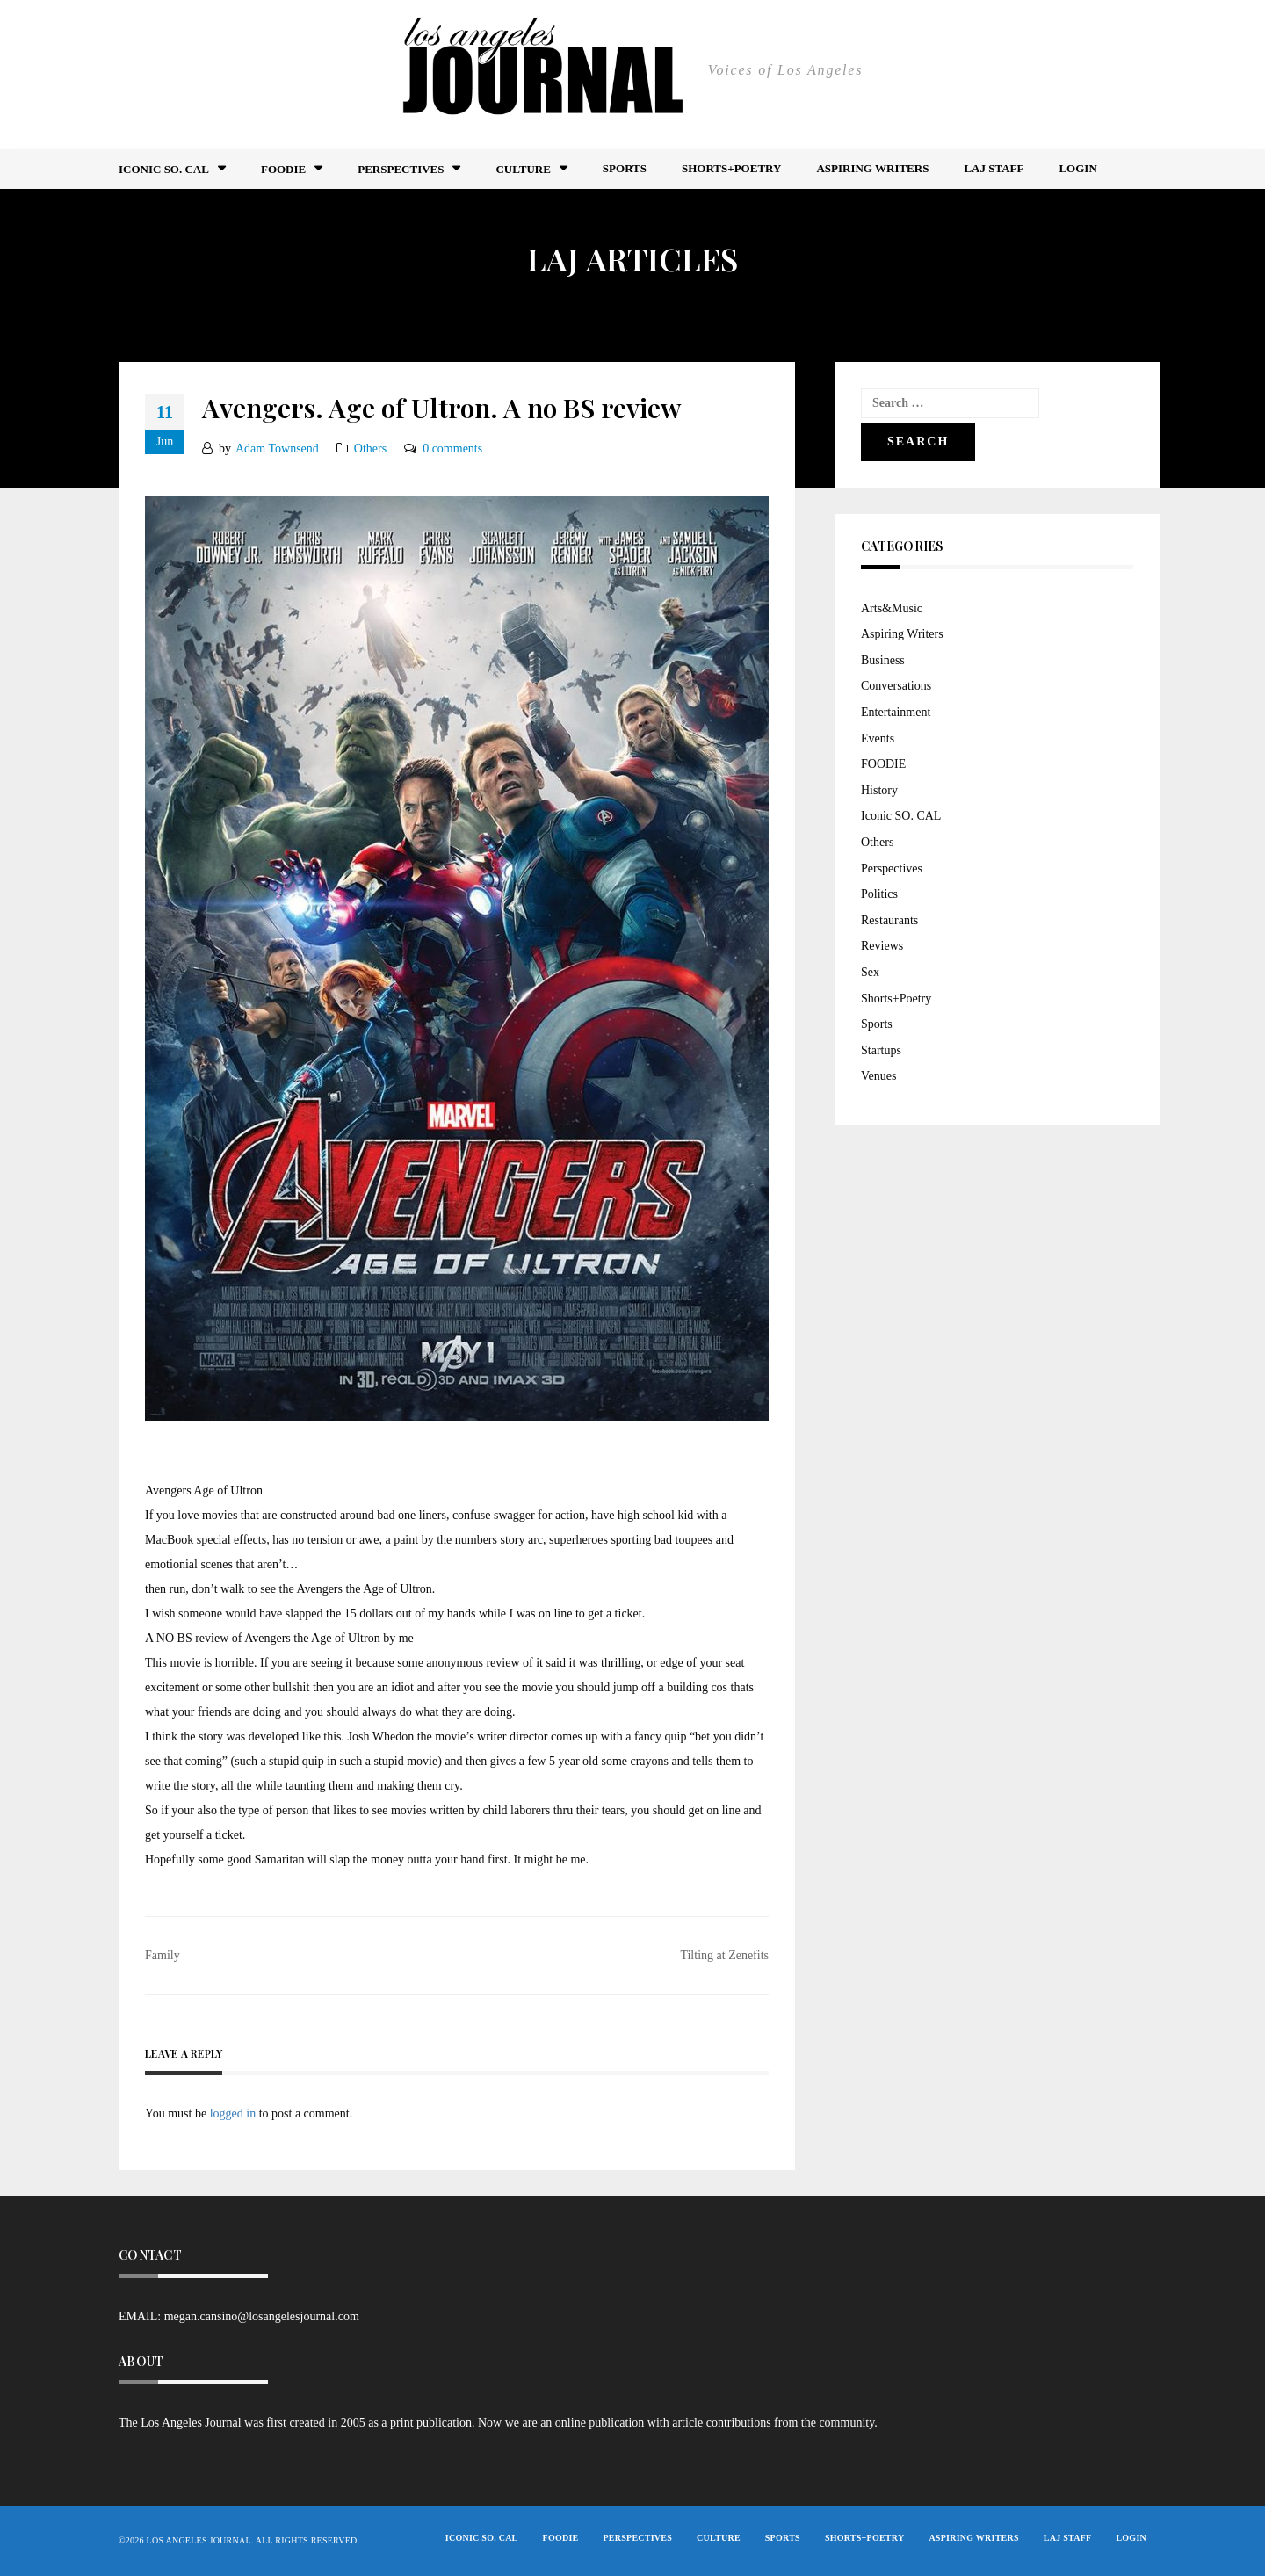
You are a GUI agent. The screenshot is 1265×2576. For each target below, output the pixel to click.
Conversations (896, 685)
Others (370, 448)
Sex (870, 972)
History (879, 790)
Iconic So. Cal (164, 169)
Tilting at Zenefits (724, 1955)
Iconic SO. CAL (901, 815)
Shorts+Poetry (731, 168)
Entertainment (895, 712)
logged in (233, 2113)
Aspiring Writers (872, 168)
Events (877, 738)
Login (1077, 168)
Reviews (882, 945)
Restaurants (889, 920)
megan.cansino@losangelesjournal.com (261, 2316)
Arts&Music (891, 608)
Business (883, 660)
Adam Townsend (277, 448)
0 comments (452, 448)
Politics (879, 894)
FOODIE (283, 169)
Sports (625, 168)
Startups (881, 1050)
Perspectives (401, 169)
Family (162, 1955)
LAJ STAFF (993, 168)
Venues (878, 1075)
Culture (522, 169)
